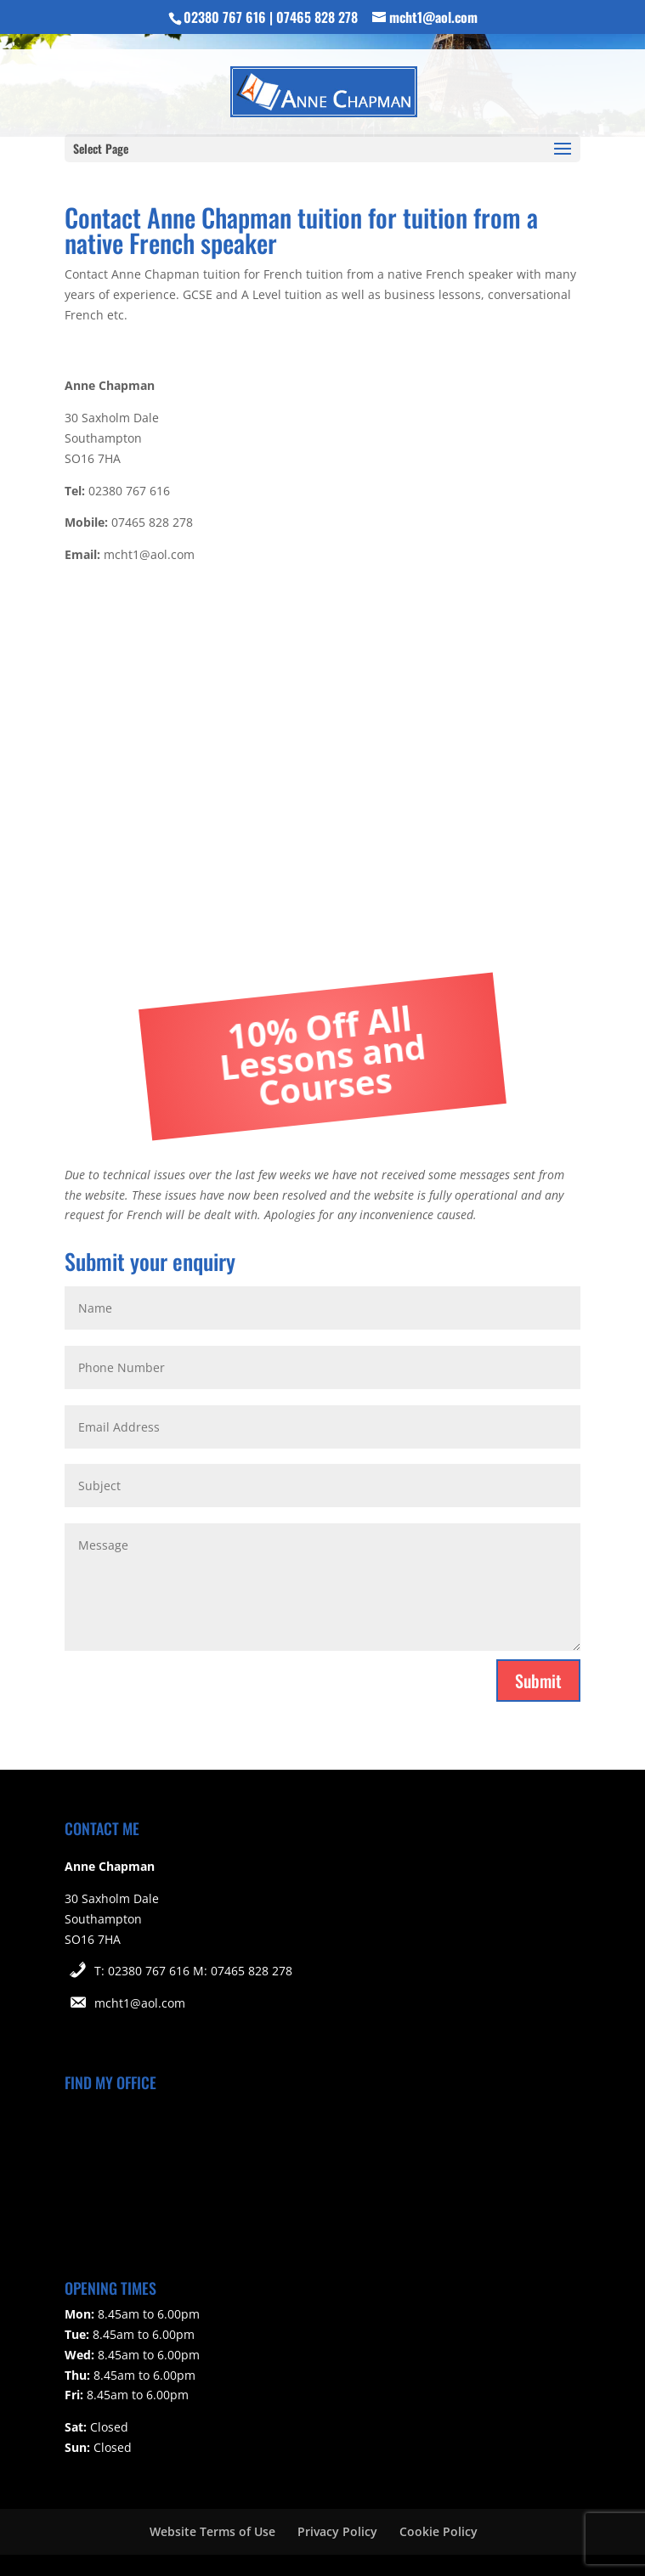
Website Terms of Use (212, 2531)
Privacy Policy (337, 2531)
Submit (538, 1680)
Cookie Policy (438, 2531)
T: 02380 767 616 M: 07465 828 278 (193, 1971)
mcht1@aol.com (139, 2003)
